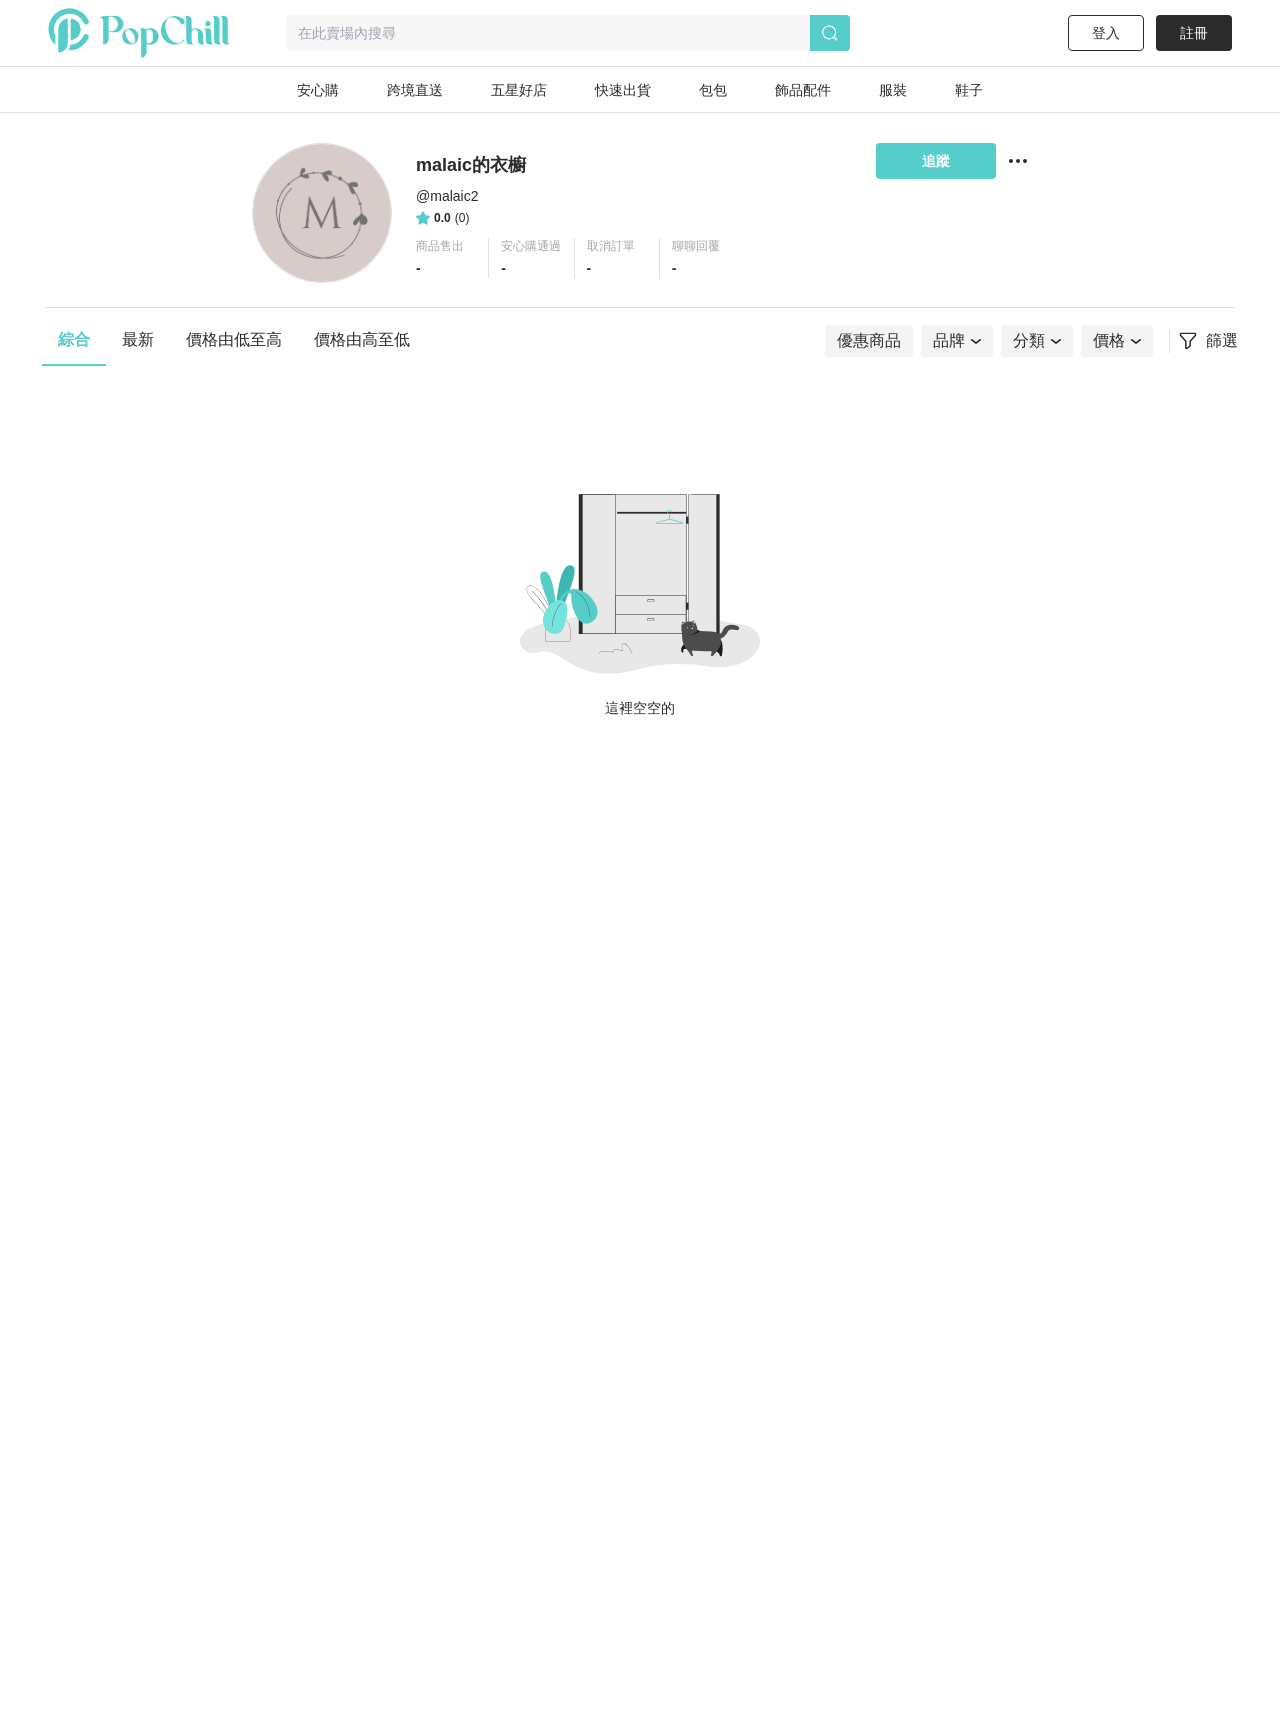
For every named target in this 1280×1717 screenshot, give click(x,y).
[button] (446, 258)
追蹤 (936, 161)
